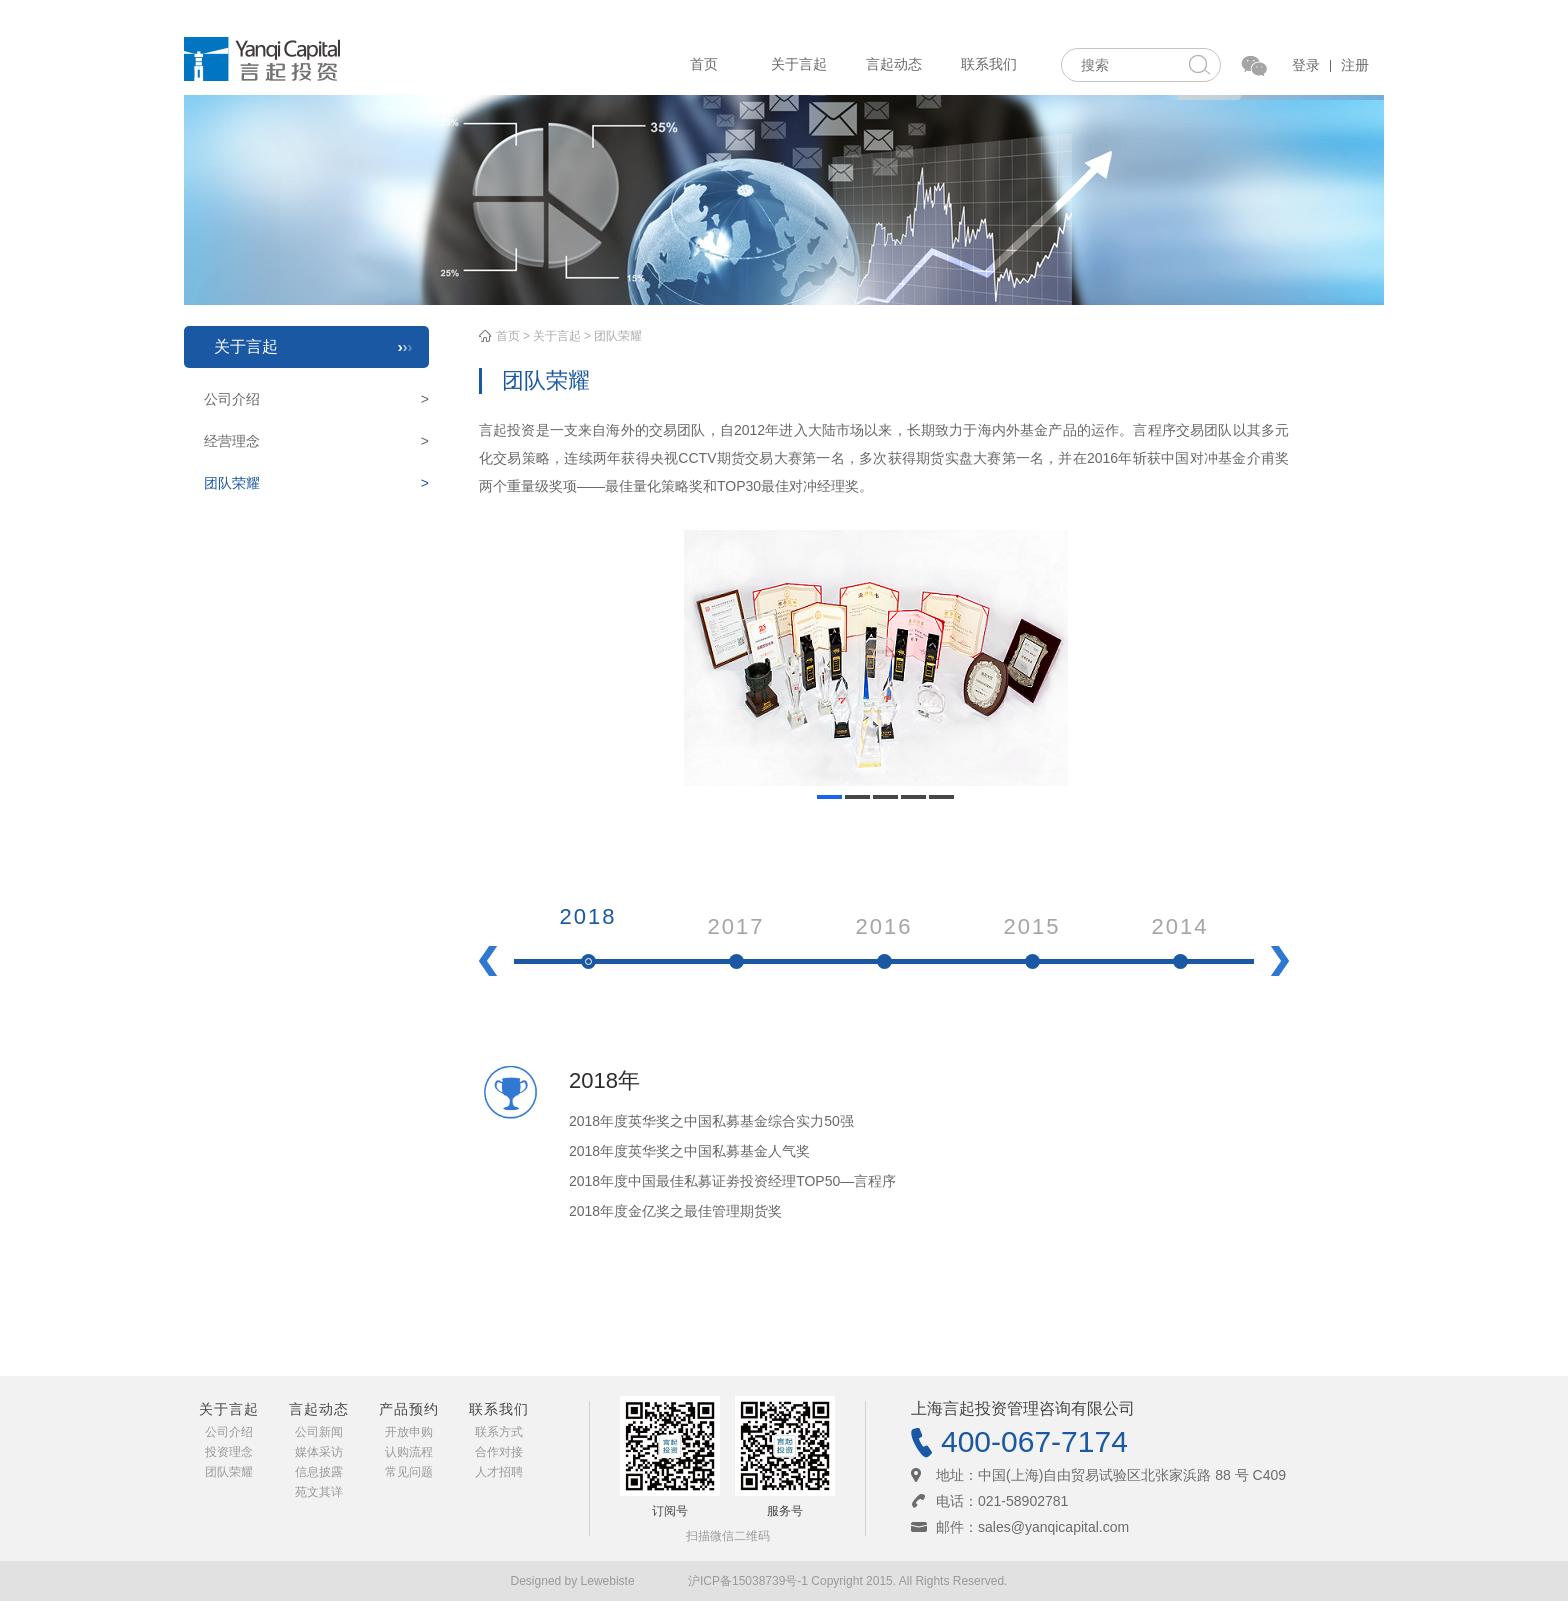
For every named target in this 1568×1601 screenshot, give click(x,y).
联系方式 (499, 1432)
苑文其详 (319, 1492)
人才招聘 (499, 1472)
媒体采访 (319, 1452)
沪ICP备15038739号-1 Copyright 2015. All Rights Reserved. (848, 1581)
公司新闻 (319, 1432)
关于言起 (799, 64)
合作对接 (499, 1452)
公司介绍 (316, 399)
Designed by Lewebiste (574, 1581)
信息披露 (319, 1472)
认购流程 (409, 1452)
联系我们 (989, 64)
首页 (704, 64)
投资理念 (229, 1452)
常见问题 (409, 1472)
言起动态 (894, 64)
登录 (1306, 65)
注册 (1355, 65)
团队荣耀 (316, 483)
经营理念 (316, 441)
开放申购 (409, 1432)
